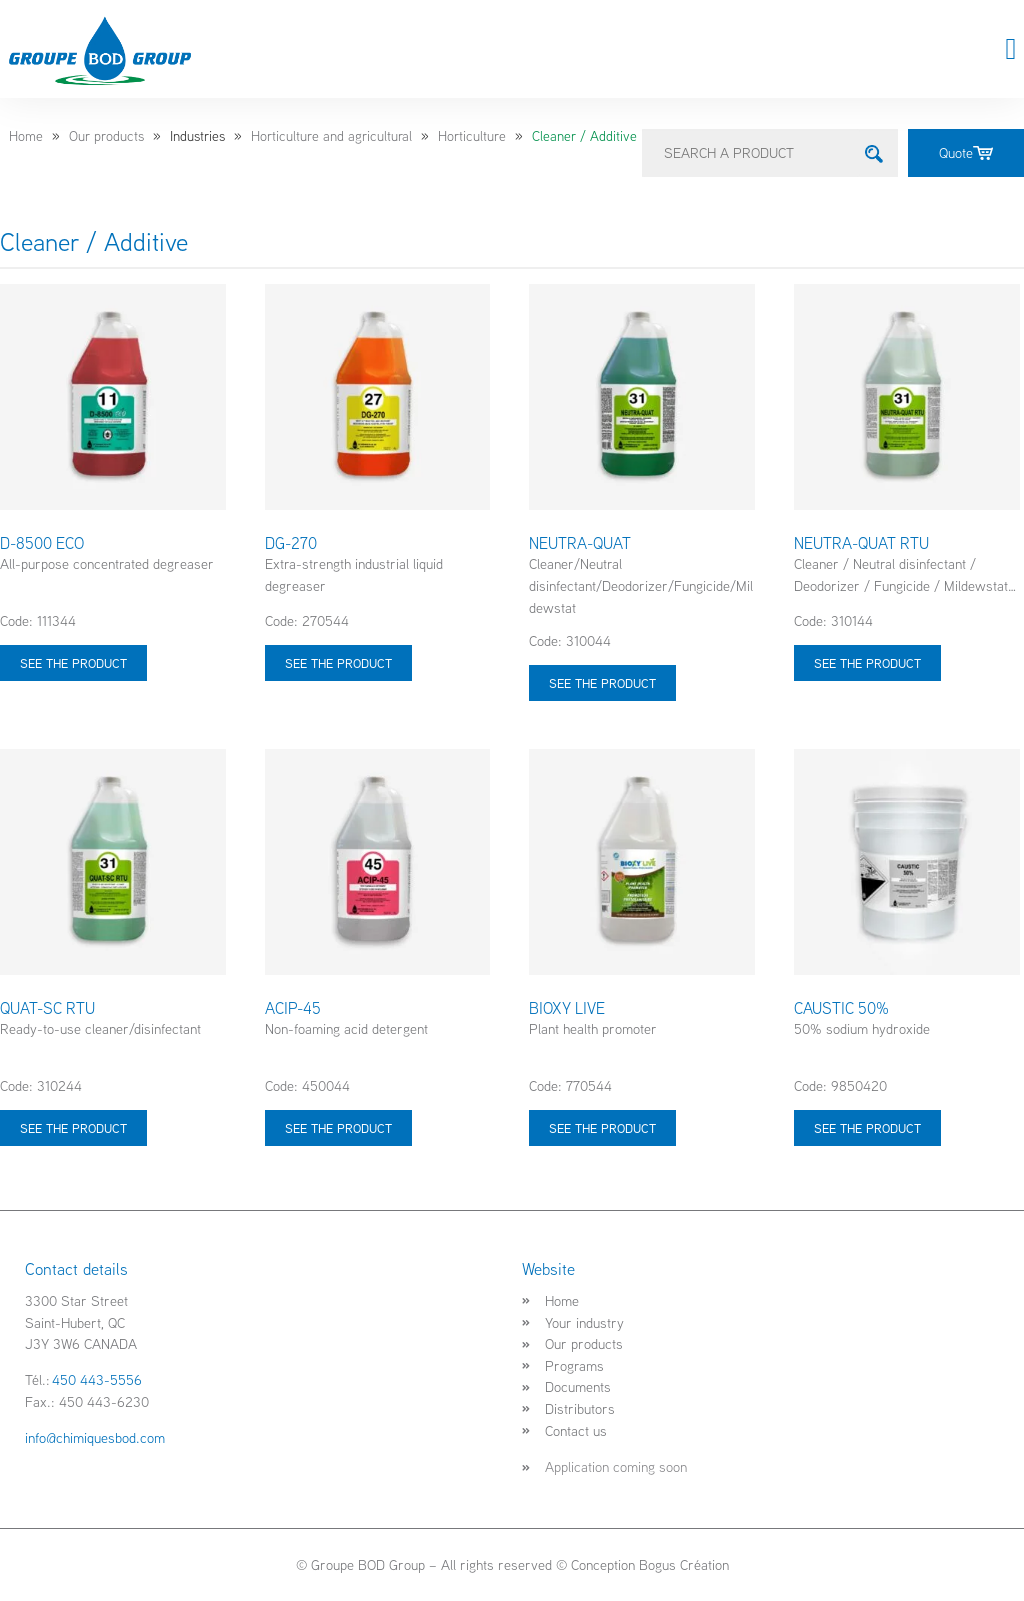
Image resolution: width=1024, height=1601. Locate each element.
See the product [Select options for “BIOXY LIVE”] (602, 1128)
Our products (106, 136)
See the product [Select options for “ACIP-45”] (338, 1128)
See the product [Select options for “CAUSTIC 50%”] (867, 1128)
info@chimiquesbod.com (95, 1437)
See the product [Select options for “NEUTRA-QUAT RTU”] (867, 663)
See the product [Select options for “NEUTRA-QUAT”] (602, 683)
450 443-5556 (97, 1379)
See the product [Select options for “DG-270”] (338, 663)
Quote (966, 152)
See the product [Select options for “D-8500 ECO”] (73, 663)
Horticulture (472, 136)
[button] (1011, 49)
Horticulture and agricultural (331, 136)
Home (26, 136)
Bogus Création (684, 1564)
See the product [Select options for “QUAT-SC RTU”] (73, 1128)
